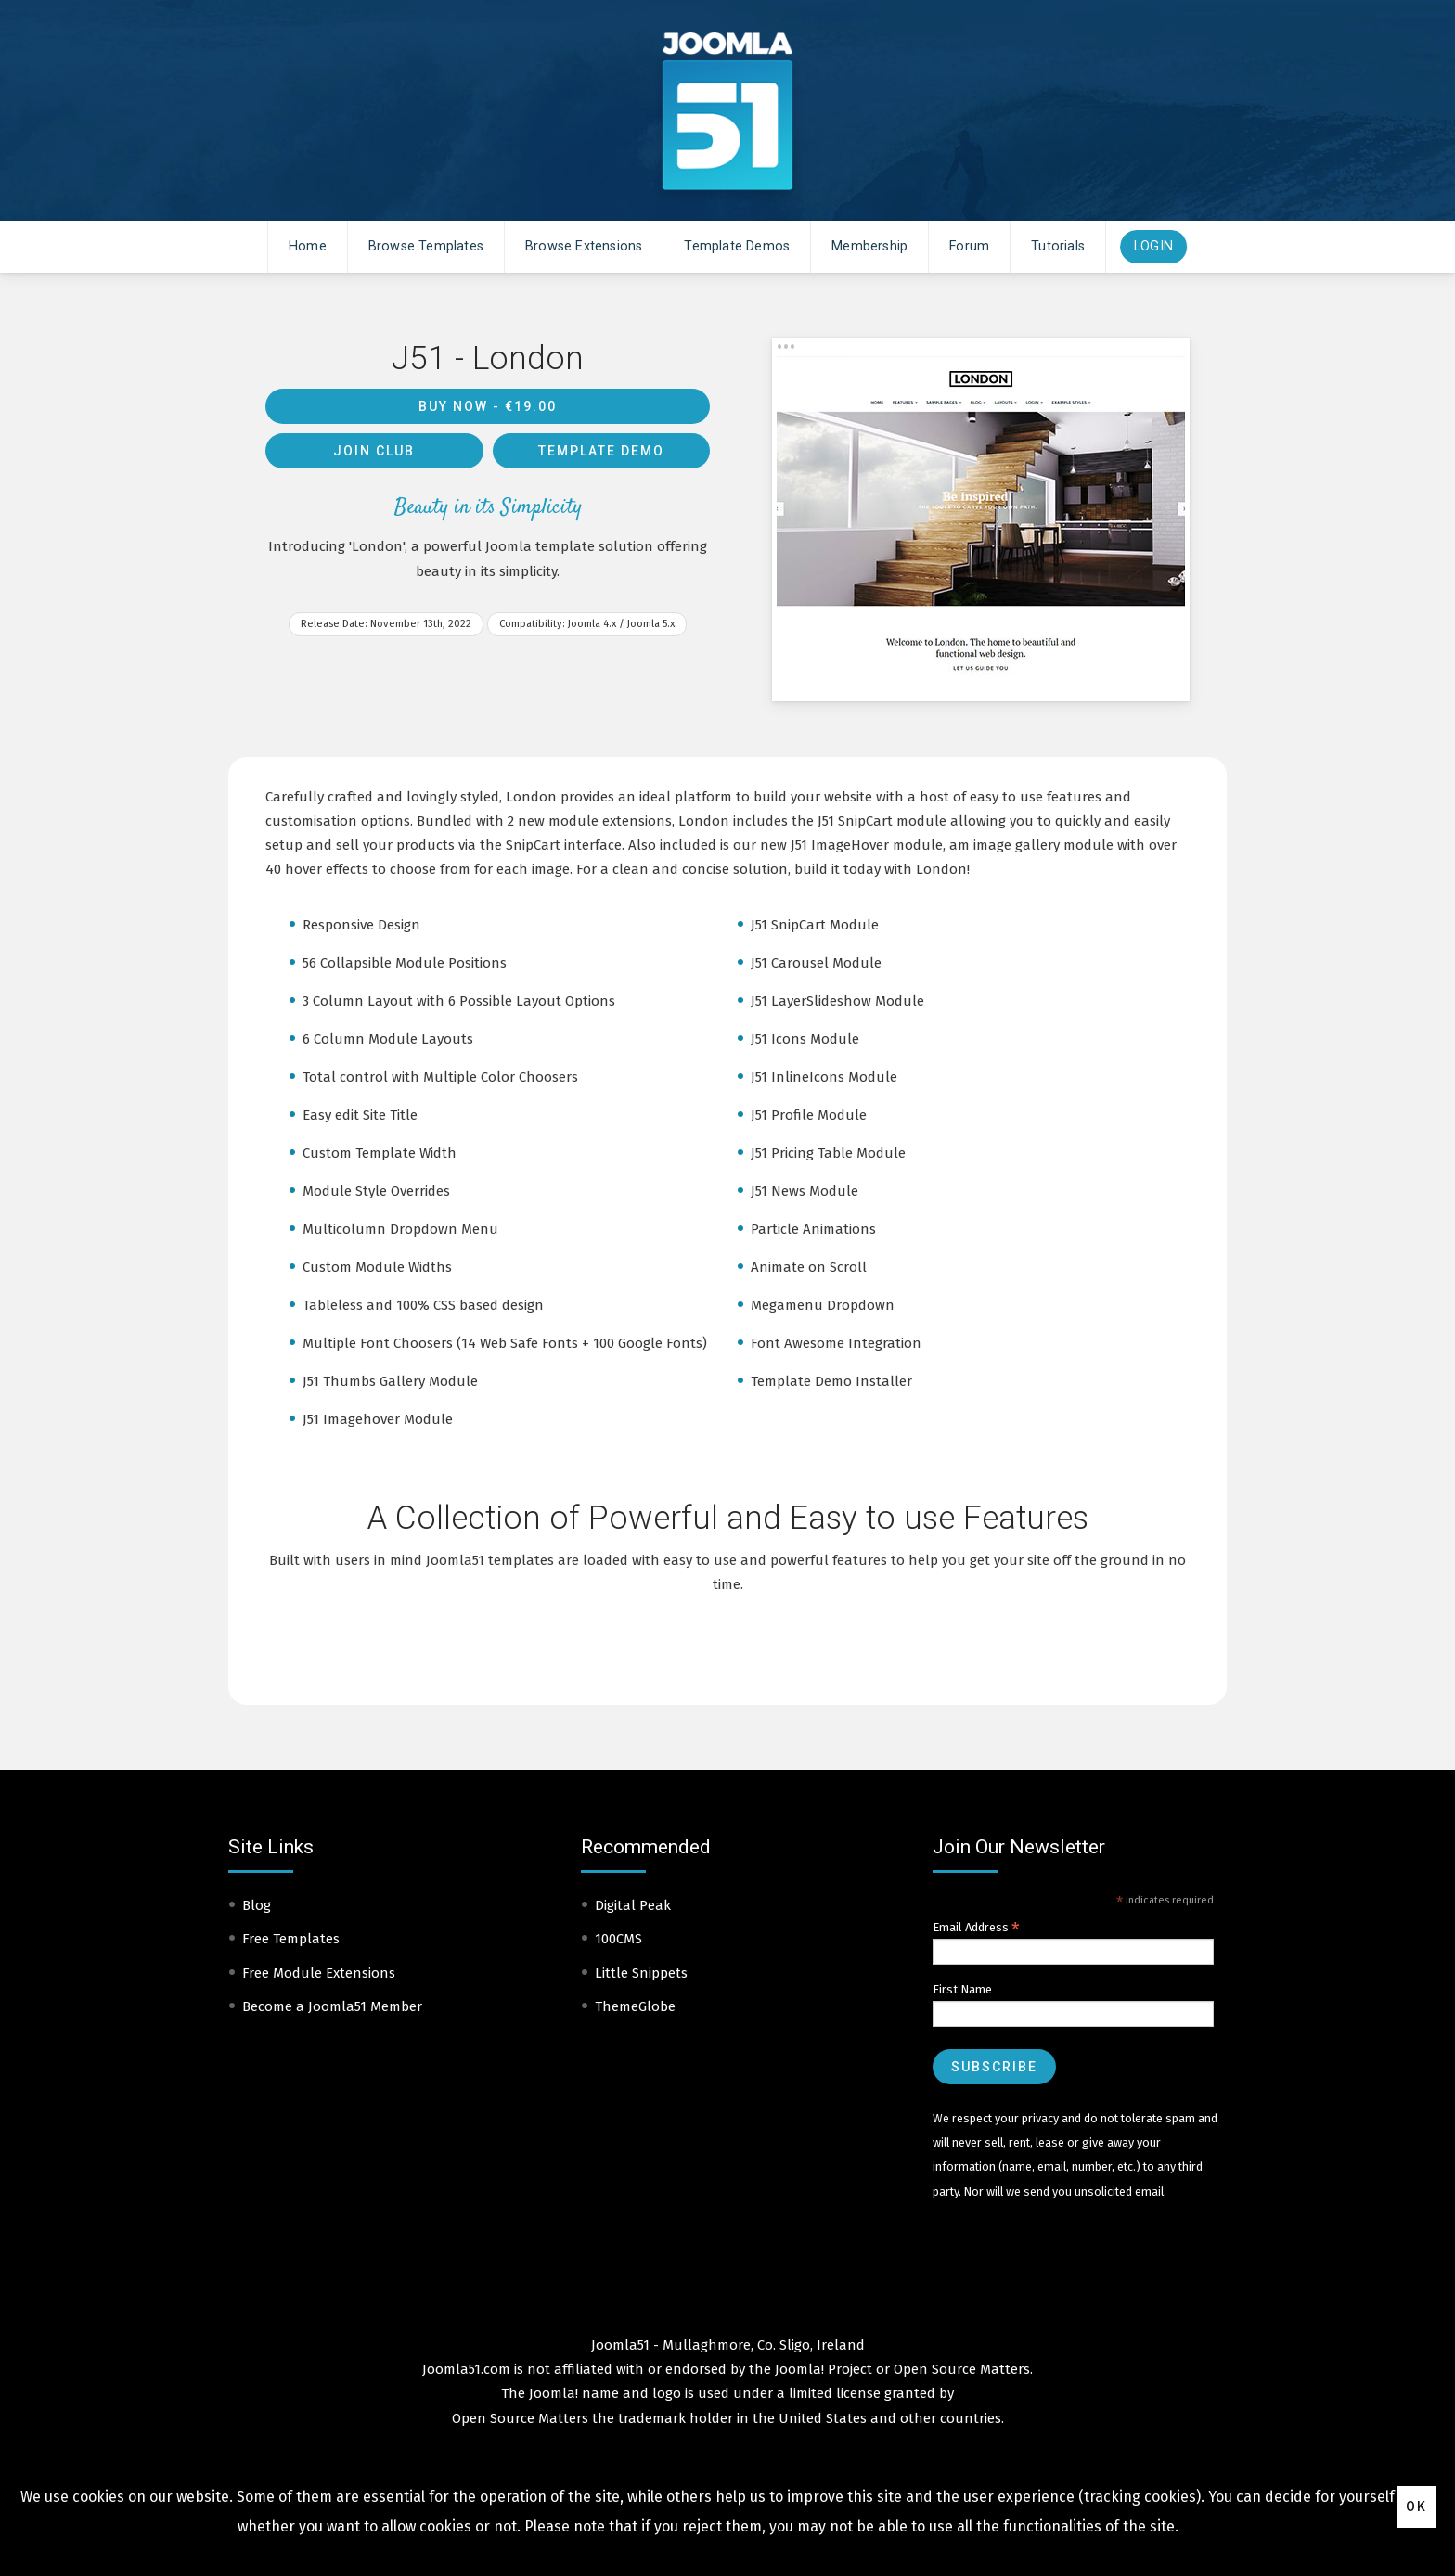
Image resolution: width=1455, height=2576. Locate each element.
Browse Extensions (583, 246)
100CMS (618, 1938)
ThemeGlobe (635, 2006)
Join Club (374, 450)
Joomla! (553, 2393)
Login (1153, 246)
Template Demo (601, 450)
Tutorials (1058, 246)
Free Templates (291, 1938)
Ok (1416, 2506)
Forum (969, 246)
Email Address (976, 1927)
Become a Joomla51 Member (332, 2006)
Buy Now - (487, 406)
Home (308, 246)
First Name (962, 1989)
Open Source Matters (962, 2369)
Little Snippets (641, 1973)
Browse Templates (425, 246)
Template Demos (737, 246)
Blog (256, 1905)
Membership (869, 246)
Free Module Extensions (318, 1973)
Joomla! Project (821, 2369)
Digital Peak (633, 1905)
